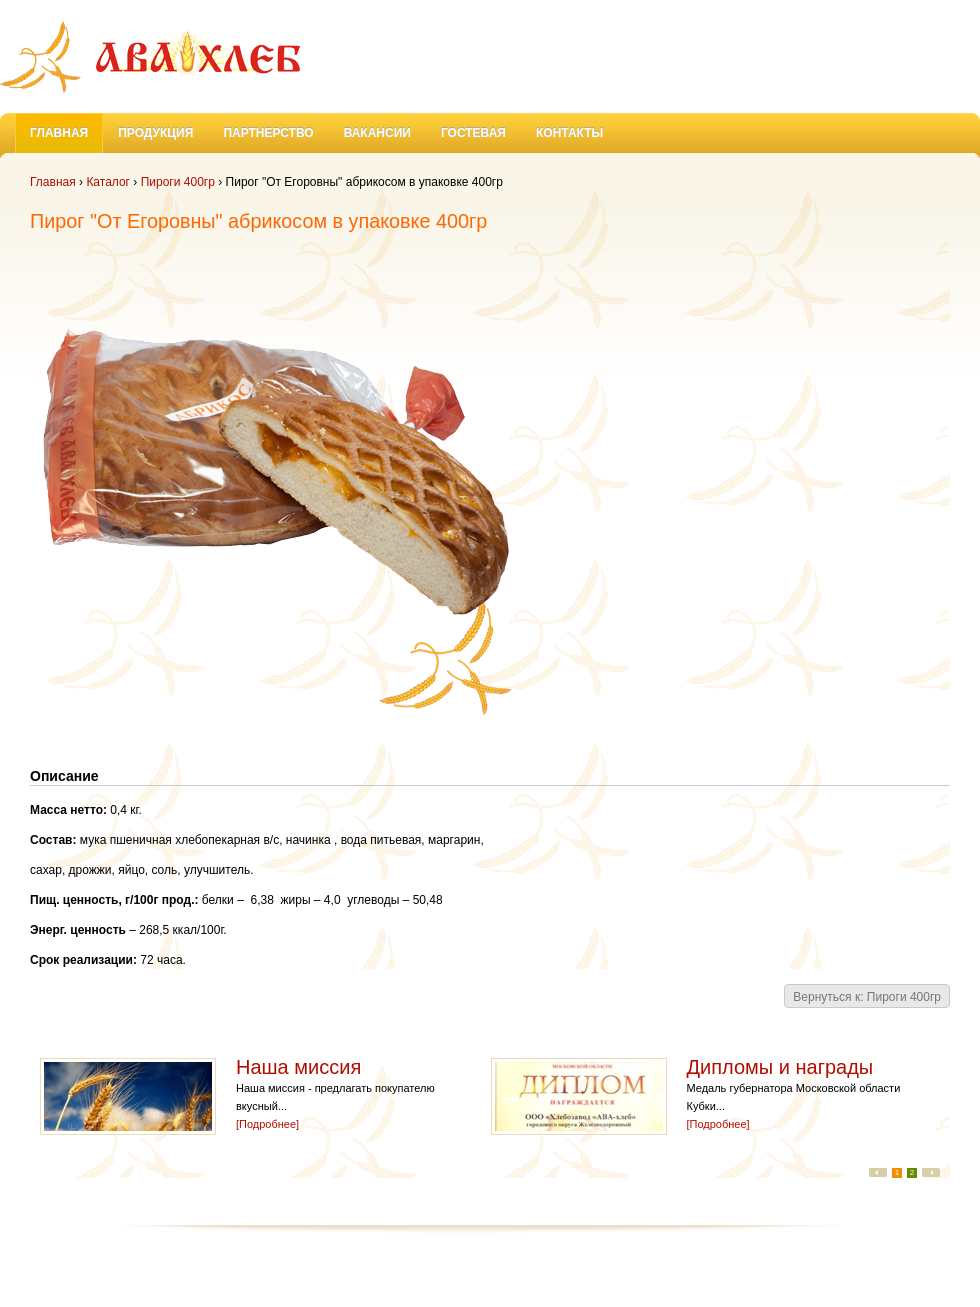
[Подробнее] (267, 1124)
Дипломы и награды (783, 1067)
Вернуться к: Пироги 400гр (867, 997)
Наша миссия (301, 1067)
